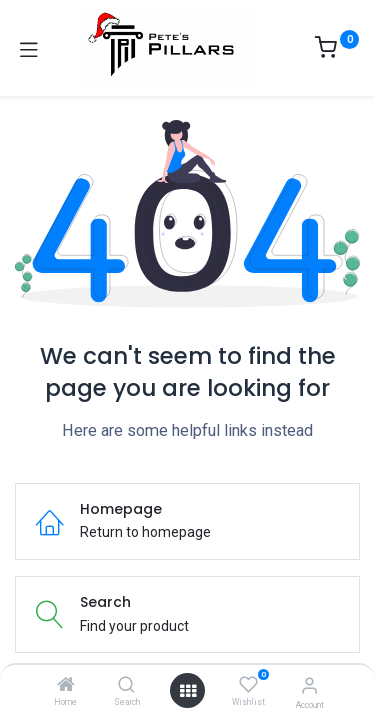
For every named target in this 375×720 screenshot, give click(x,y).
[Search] (126, 686)
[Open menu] (188, 691)
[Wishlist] (248, 685)
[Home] (66, 686)
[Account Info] (309, 685)
